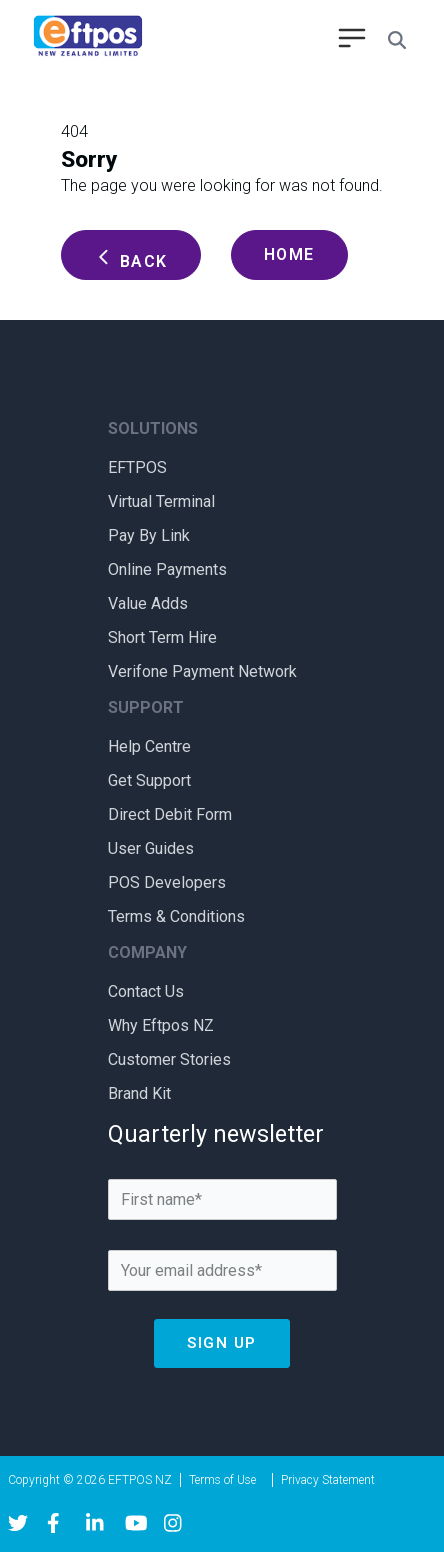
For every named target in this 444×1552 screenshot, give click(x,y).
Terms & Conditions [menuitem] (176, 916)
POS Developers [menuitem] (167, 882)
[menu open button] (352, 40)
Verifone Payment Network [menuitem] (202, 671)
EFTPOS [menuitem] (137, 467)
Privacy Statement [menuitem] (328, 1480)
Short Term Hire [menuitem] (162, 637)
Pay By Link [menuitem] (149, 535)
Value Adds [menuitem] (148, 603)
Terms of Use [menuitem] (222, 1480)
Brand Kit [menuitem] (139, 1093)
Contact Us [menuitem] (146, 991)
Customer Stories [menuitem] (169, 1059)
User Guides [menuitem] (151, 848)
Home (289, 254)
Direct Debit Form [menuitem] (170, 814)
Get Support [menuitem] (149, 780)
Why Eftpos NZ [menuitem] (161, 1025)
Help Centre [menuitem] (149, 746)
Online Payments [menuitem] (167, 569)
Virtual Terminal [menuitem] (161, 501)
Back (131, 259)
